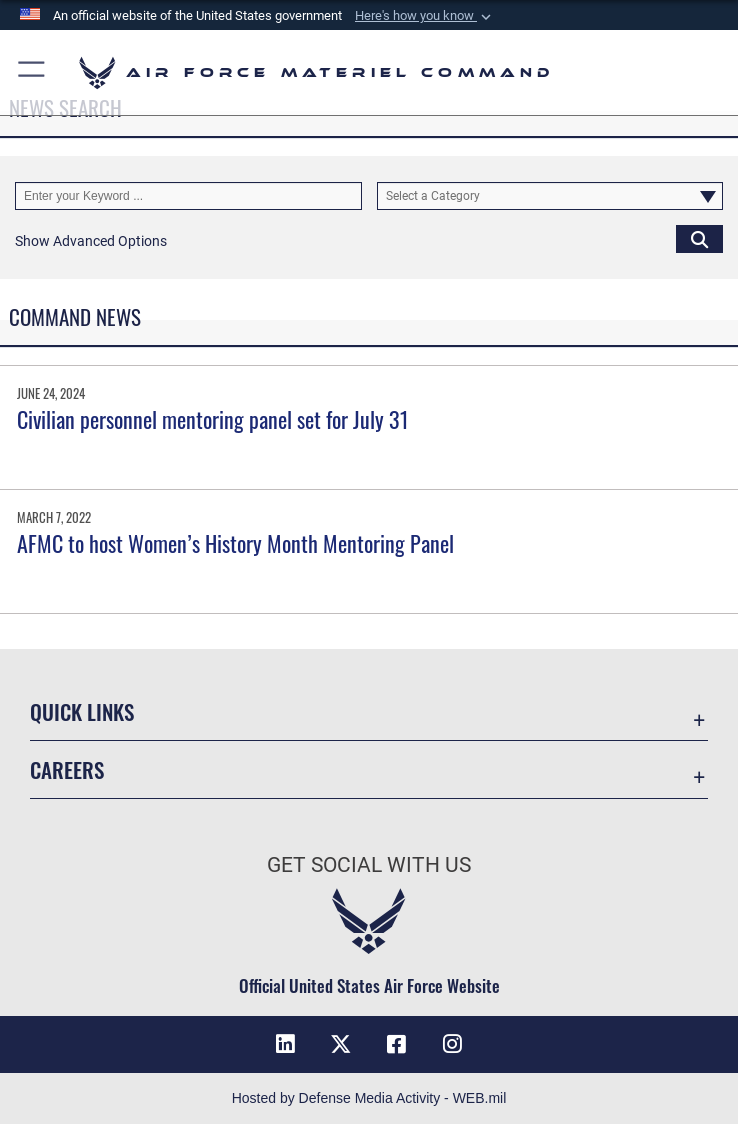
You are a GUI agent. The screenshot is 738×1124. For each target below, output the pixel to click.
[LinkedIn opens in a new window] (285, 1044)
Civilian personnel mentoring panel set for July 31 (213, 419)
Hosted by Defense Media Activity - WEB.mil (369, 1098)
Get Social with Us (369, 865)
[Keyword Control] (188, 196)
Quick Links (82, 711)
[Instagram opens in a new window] (453, 1044)
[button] (425, 16)
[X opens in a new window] (341, 1044)
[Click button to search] (699, 239)
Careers (67, 769)
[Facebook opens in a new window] (397, 1044)
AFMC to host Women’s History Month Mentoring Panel (235, 543)
